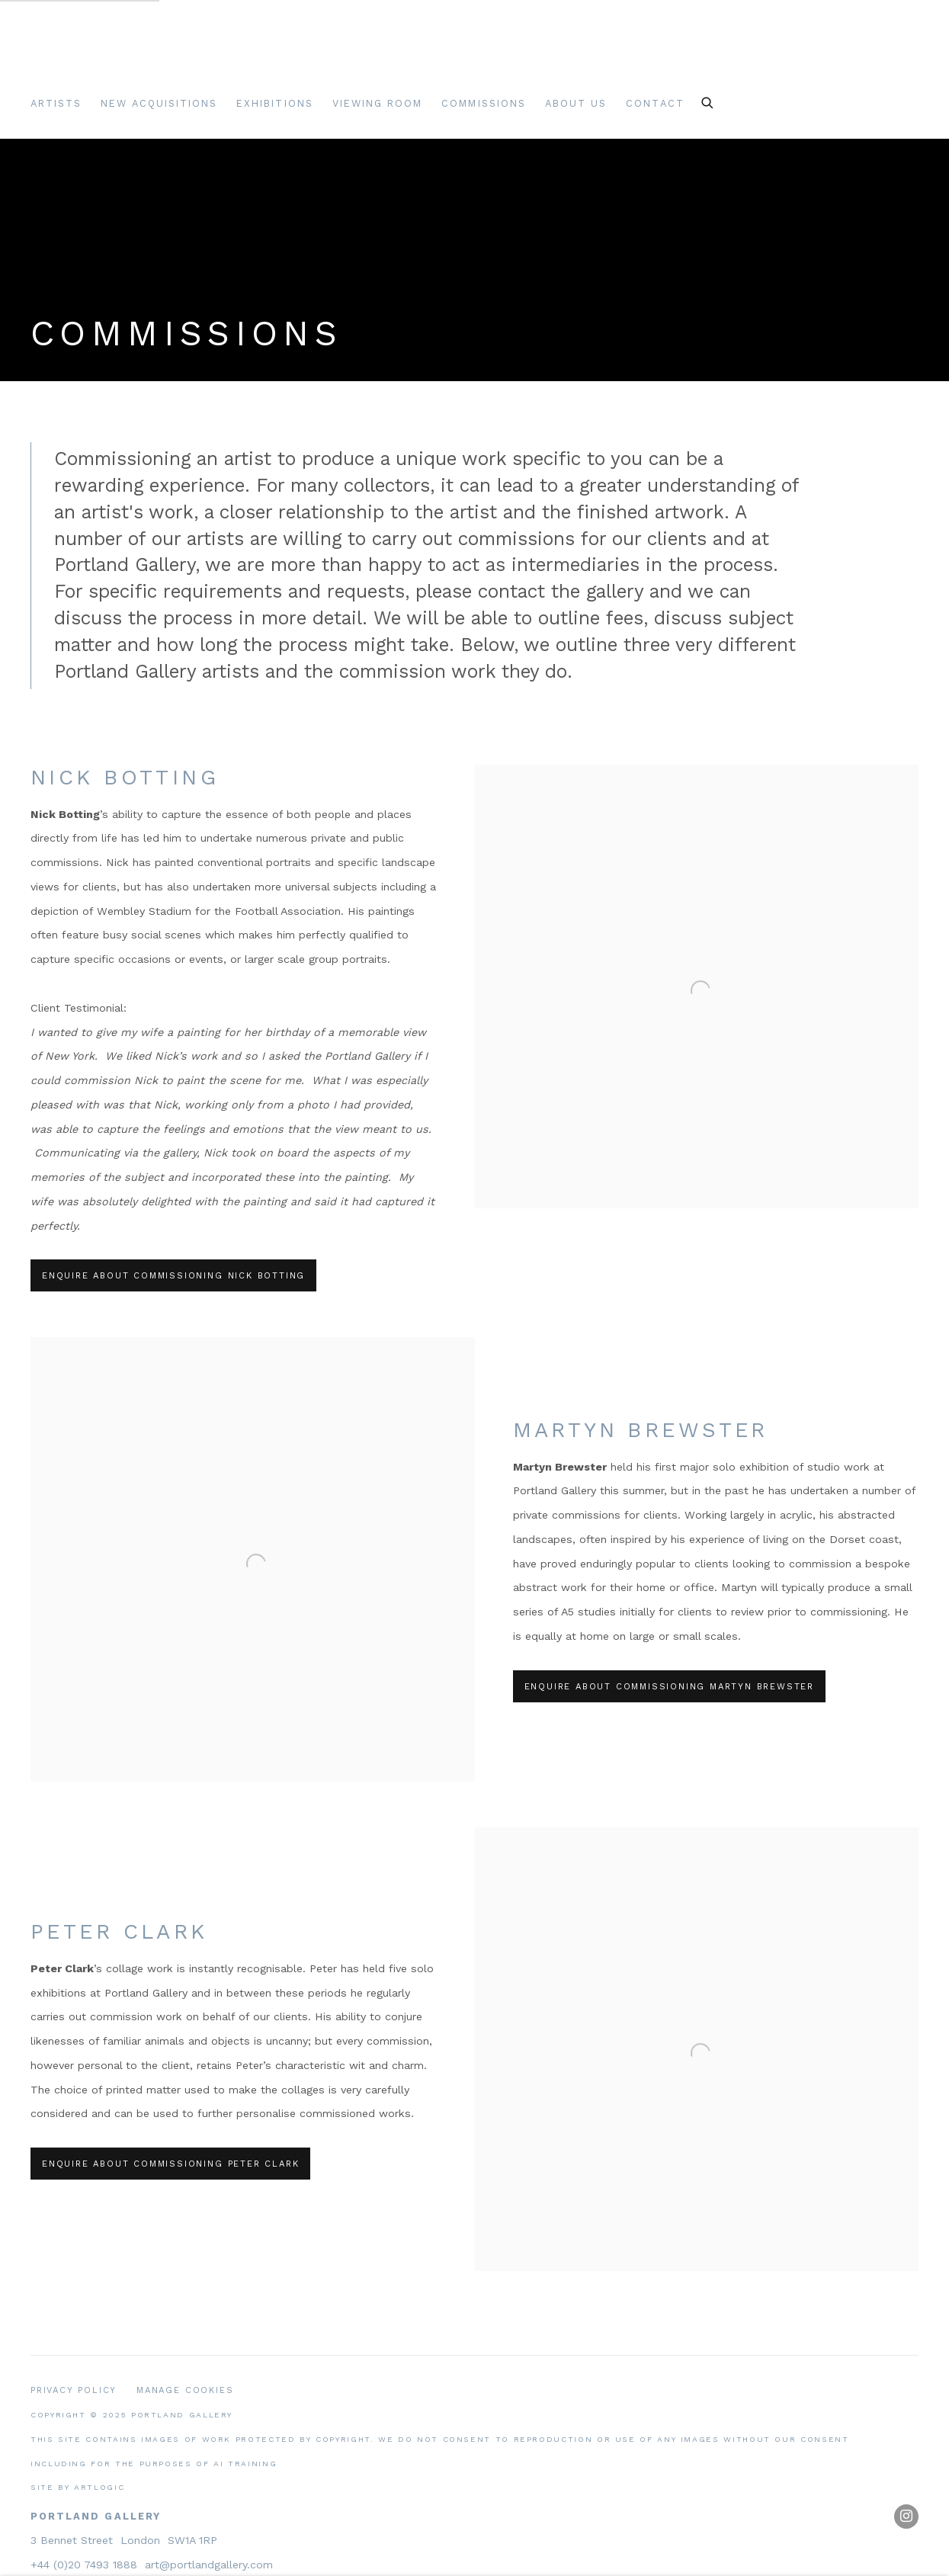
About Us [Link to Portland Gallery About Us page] (576, 103)
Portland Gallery (221, 56)
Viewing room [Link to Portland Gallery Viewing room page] (377, 103)
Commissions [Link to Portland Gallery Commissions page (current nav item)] (483, 103)
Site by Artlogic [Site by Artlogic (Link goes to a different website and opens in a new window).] (77, 2486)
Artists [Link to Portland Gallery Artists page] (56, 103)
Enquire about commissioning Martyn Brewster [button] (669, 1687)
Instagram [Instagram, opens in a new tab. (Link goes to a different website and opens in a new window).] (906, 2516)
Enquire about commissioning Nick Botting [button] (173, 1276)
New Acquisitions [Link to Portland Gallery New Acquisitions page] (159, 103)
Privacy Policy (73, 2390)
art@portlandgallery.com (209, 2564)
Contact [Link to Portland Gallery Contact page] (655, 103)
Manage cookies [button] (184, 2390)
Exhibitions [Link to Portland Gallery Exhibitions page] (274, 103)
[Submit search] (708, 101)
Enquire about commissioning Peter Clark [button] (170, 2164)
